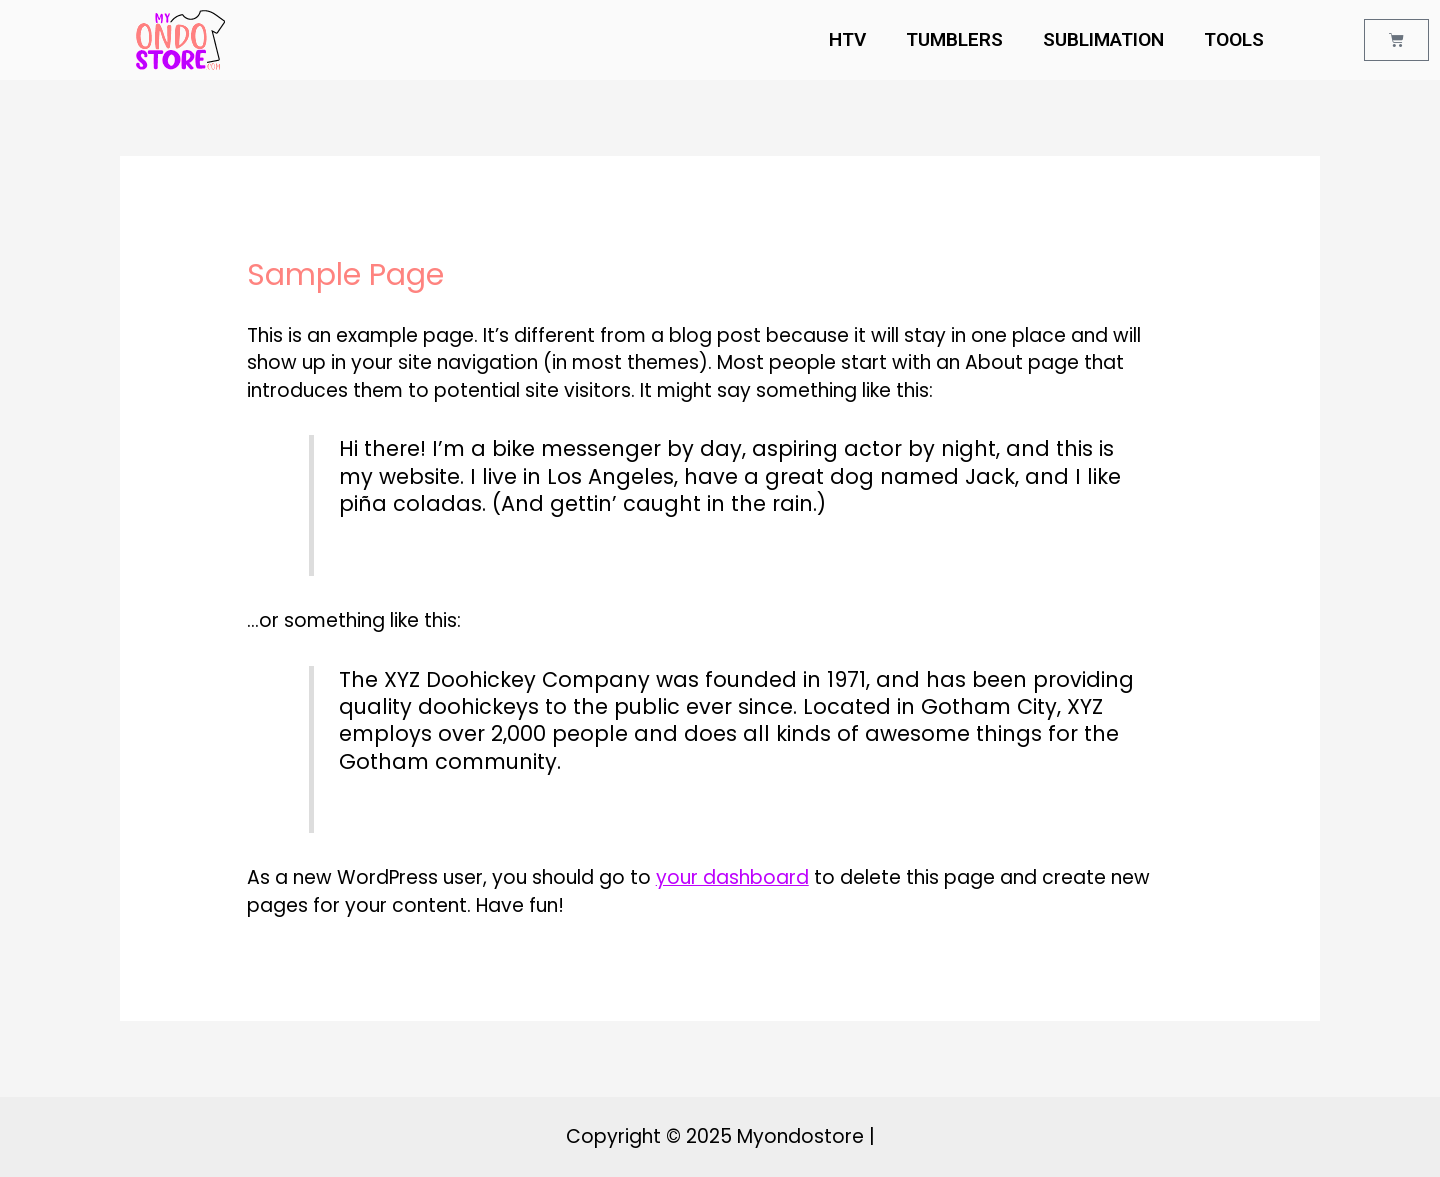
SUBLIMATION (1103, 39)
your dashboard (732, 877)
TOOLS (1234, 39)
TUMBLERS (954, 39)
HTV (847, 39)
